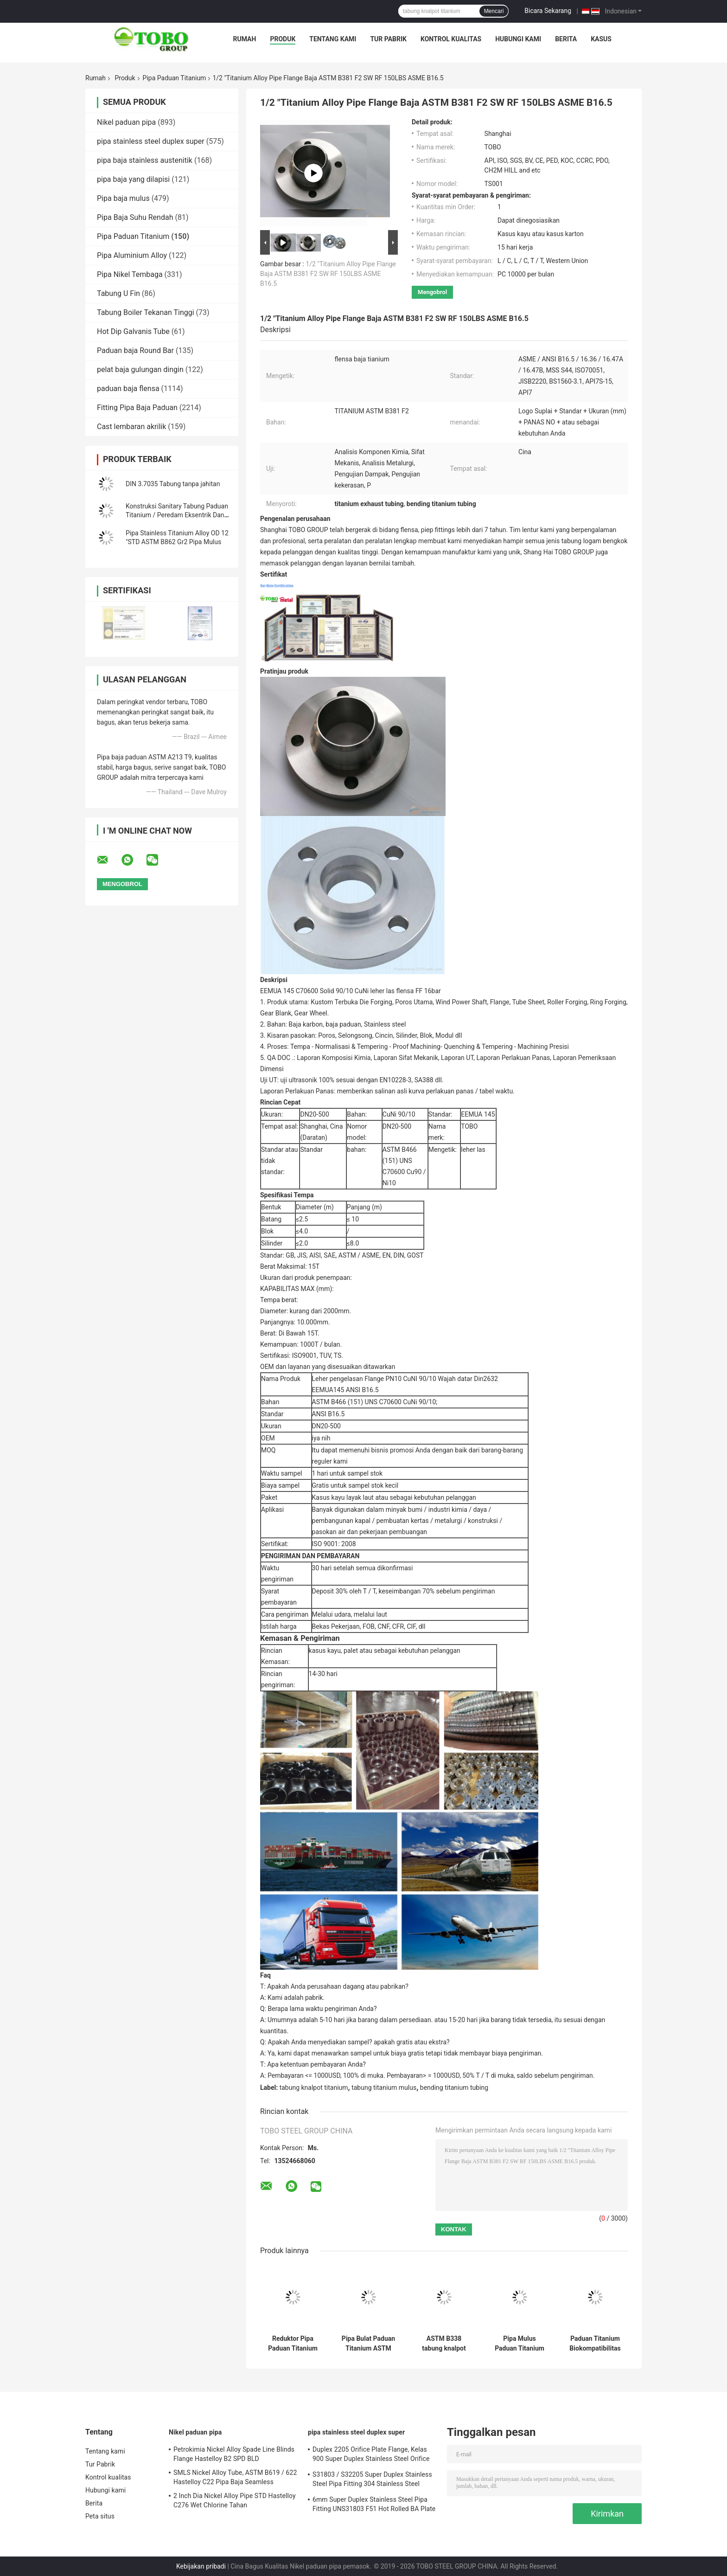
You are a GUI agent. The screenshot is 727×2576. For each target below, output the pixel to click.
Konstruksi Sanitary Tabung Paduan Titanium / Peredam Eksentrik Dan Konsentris (177, 514)
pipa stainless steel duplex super (150, 141)
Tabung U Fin (118, 293)
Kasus (601, 39)
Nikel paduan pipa (126, 122)
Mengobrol (432, 292)
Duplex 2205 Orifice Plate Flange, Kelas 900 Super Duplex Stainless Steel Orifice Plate (370, 2455)
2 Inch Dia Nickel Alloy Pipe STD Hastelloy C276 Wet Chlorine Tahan (234, 2500)
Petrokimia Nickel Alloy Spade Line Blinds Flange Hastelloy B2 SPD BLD (233, 2454)
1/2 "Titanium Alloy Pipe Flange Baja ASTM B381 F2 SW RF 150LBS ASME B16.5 (328, 273)
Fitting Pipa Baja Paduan (137, 407)
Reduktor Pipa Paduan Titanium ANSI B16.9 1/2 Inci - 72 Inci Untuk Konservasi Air (292, 2343)
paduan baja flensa (128, 388)
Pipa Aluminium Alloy (132, 255)
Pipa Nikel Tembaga (130, 274)
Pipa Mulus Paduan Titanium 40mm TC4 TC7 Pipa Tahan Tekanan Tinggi (519, 2343)
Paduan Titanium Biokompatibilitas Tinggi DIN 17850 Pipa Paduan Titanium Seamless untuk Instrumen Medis (594, 2343)
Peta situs (100, 2516)
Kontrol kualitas (451, 39)
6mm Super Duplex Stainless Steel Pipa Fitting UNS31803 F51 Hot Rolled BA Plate (373, 2504)
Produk (282, 39)
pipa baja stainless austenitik (144, 160)
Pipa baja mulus (123, 198)
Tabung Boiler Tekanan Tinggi (145, 312)
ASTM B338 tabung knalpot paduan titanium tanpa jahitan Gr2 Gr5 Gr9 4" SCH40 (444, 2343)
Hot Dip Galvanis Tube (133, 331)
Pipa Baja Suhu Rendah (135, 217)
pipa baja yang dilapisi (133, 179)
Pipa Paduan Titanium (174, 78)
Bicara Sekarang (547, 10)
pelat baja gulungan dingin (140, 369)
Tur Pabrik (388, 39)
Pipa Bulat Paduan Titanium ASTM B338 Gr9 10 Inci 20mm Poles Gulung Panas (368, 2343)
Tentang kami (332, 39)
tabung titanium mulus (383, 2087)
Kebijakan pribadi (201, 2566)
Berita (566, 39)
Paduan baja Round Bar (135, 350)
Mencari (494, 11)
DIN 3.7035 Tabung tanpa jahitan (173, 484)
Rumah (244, 39)
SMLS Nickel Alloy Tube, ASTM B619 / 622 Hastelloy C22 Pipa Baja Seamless (235, 2477)
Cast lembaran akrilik (131, 426)
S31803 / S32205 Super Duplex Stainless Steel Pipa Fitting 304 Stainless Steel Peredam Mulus (372, 2480)
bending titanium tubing (454, 2087)
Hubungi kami (518, 39)
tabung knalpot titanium (314, 2087)
